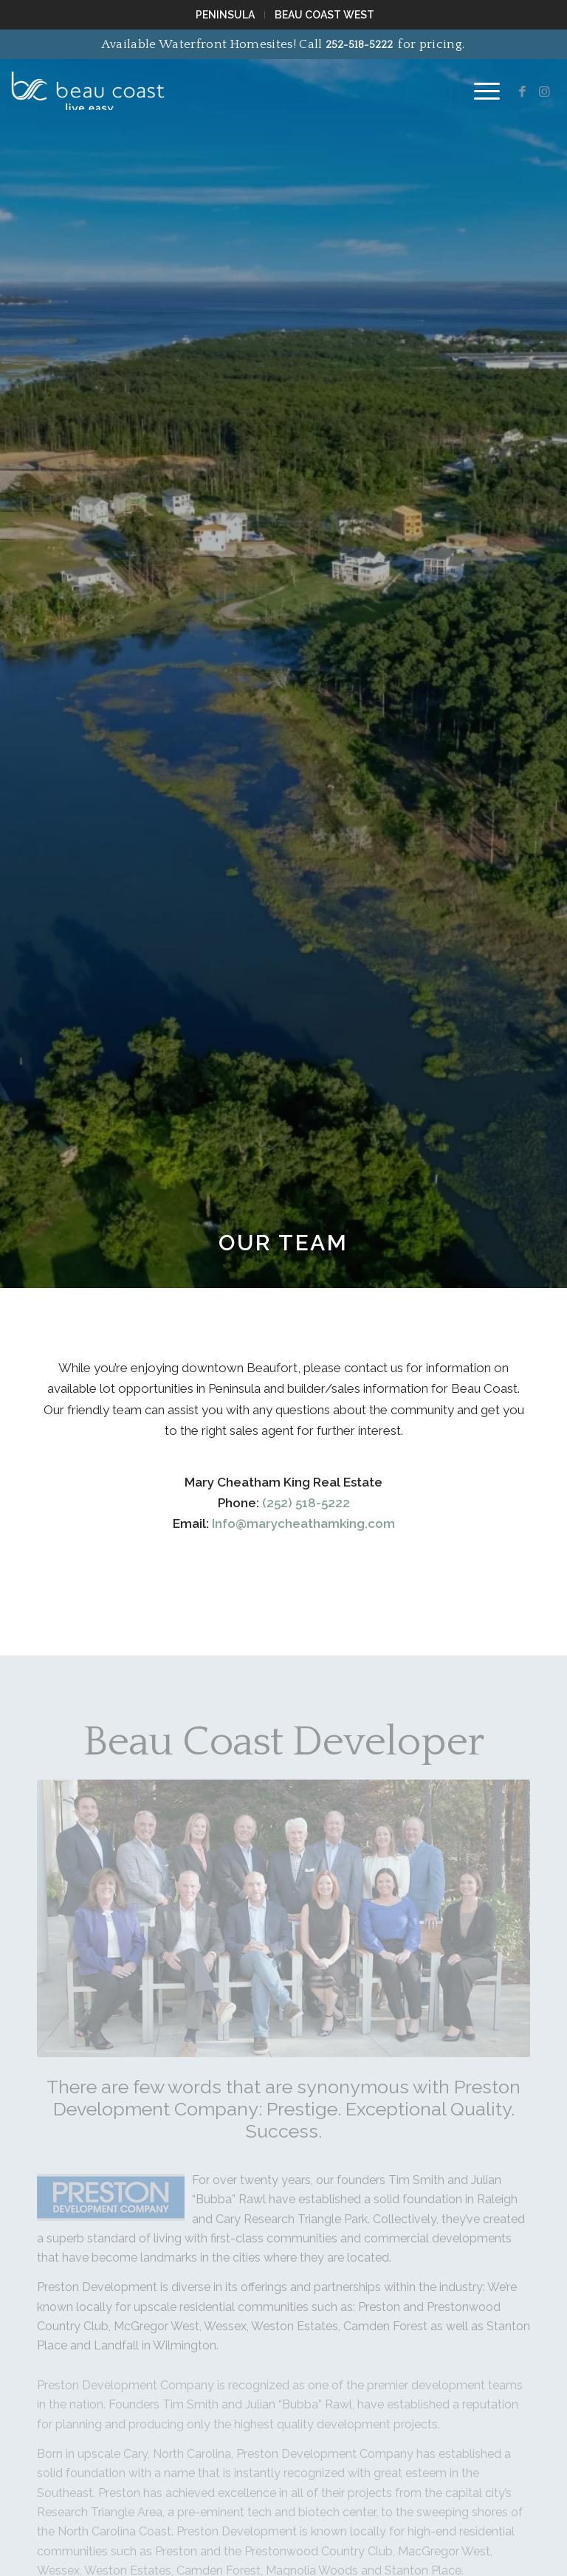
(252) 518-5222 (306, 1502)
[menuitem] (226, 14)
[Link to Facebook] (523, 91)
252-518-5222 (359, 45)
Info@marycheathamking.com (303, 1523)
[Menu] (479, 91)
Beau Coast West (324, 15)
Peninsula (225, 15)
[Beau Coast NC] (88, 84)
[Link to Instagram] (545, 91)
